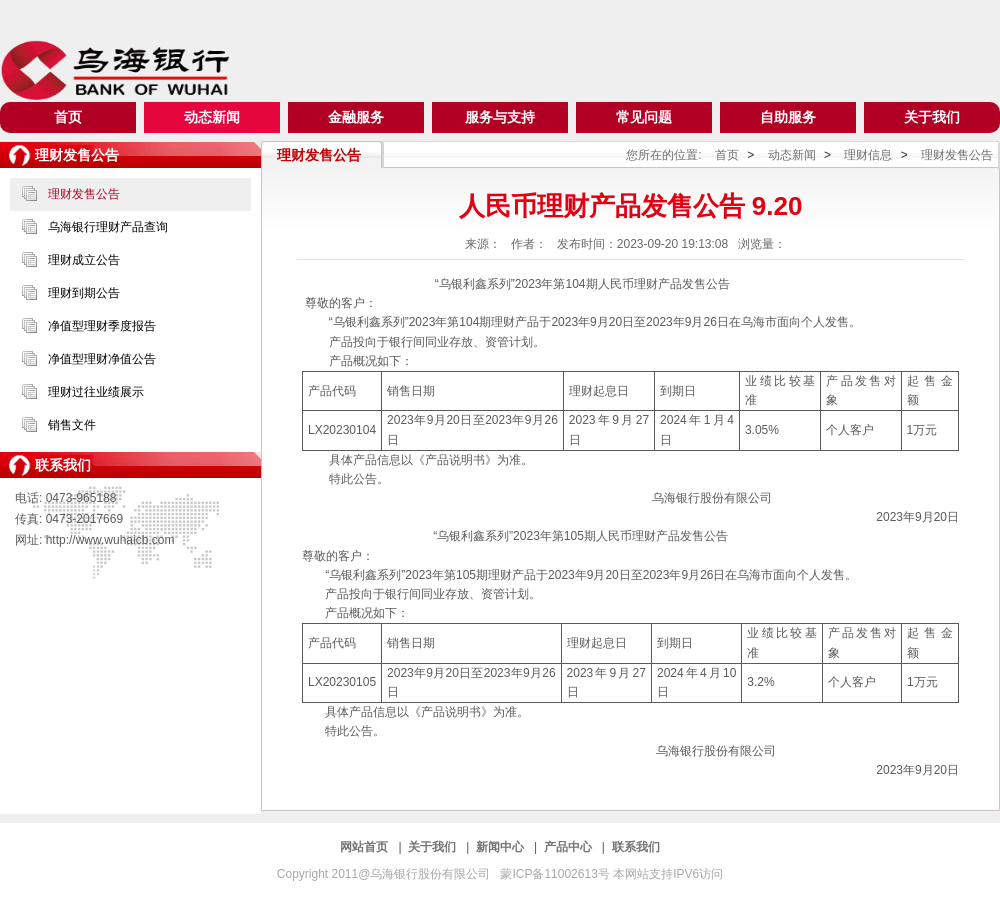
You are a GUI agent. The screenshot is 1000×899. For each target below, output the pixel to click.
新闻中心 (501, 847)
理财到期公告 (84, 293)
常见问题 (644, 117)
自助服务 (788, 117)
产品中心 (569, 847)
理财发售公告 (84, 194)
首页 (68, 117)
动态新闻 (212, 117)
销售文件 (72, 425)
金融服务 (356, 117)
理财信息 (868, 155)
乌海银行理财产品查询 (108, 227)
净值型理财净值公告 (102, 359)
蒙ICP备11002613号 (556, 874)
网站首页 (365, 847)
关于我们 (932, 117)
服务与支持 (500, 117)
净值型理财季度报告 (102, 326)
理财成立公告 (84, 260)
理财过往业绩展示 (96, 392)
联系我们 (636, 847)
